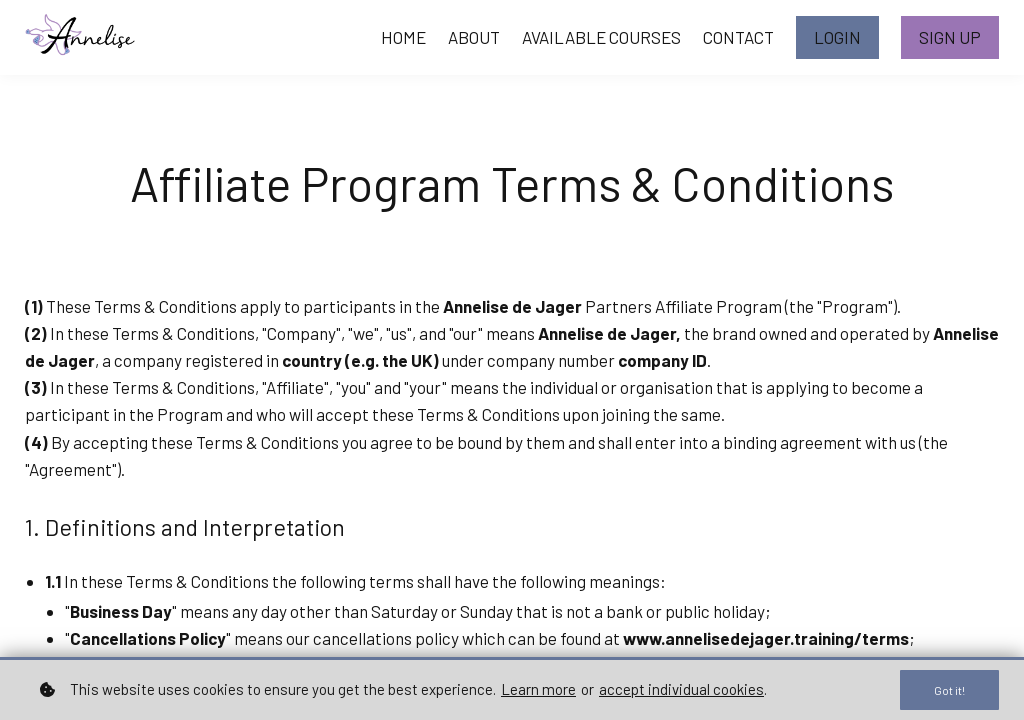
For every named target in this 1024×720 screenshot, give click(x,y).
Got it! (946, 688)
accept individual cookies (681, 688)
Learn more (538, 688)
